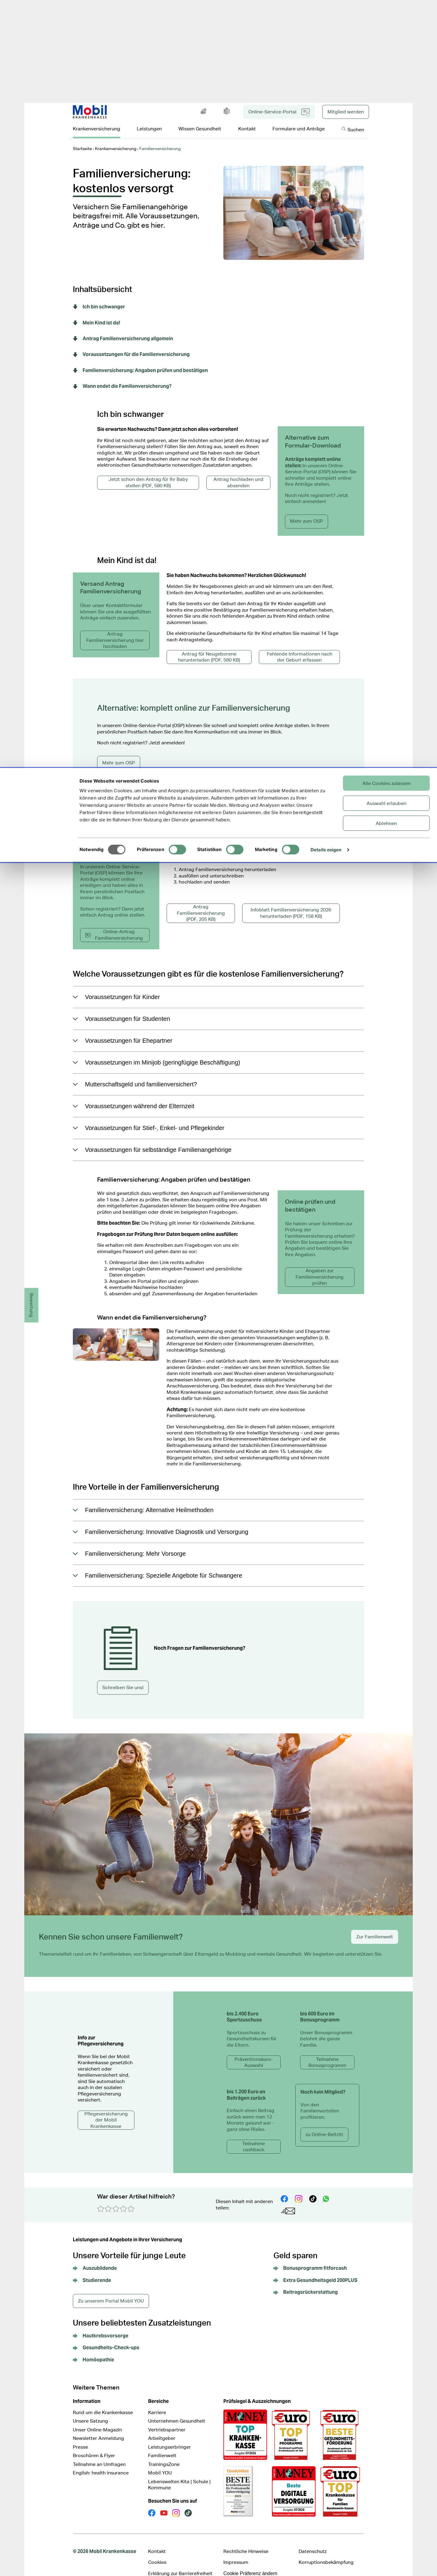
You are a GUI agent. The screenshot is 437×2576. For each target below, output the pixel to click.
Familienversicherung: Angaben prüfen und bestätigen (140, 361)
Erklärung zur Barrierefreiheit (180, 2564)
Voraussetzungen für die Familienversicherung (131, 345)
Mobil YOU (160, 2463)
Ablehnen (386, 55)
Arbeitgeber (161, 2429)
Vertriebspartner (166, 2420)
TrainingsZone (164, 2455)
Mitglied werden (345, 102)
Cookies (157, 2553)
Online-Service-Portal (279, 103)
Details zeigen (325, 81)
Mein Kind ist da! (96, 313)
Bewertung (32, 1305)
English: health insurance (101, 2463)
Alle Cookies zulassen (386, 15)
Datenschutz (313, 2542)
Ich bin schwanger (99, 297)
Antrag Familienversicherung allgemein (123, 329)
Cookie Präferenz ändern (250, 2564)
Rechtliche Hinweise (245, 2542)
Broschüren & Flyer (94, 2446)
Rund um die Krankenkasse (103, 2403)
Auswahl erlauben (386, 35)
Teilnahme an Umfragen (99, 2455)
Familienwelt (162, 2446)
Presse (80, 2437)
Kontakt (157, 2542)
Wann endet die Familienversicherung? (122, 377)
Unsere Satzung (90, 2411)
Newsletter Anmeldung (98, 2429)
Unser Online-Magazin (97, 2420)
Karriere (157, 2403)
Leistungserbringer (169, 2437)
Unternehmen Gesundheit (176, 2411)
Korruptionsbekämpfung (326, 2553)
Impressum (235, 2553)
